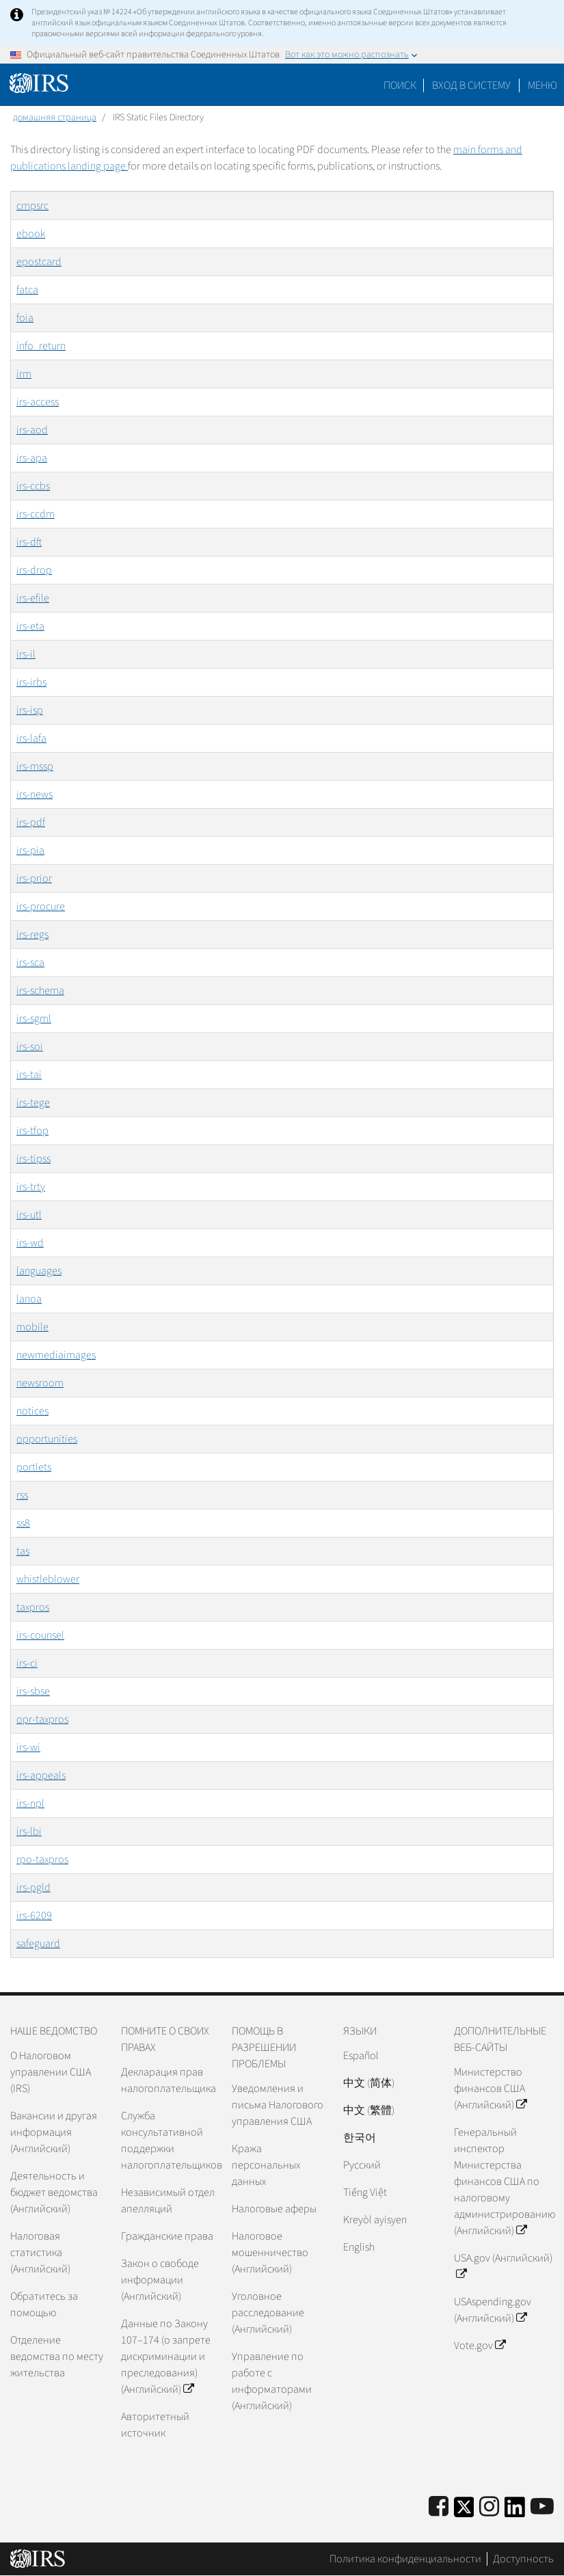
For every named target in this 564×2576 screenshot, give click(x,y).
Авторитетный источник (155, 2425)
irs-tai (29, 1074)
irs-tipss (33, 1158)
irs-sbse (33, 1691)
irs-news (34, 794)
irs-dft (29, 542)
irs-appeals (41, 1775)
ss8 (23, 1523)
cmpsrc (32, 205)
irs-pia (30, 850)
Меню (542, 85)
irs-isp (29, 710)
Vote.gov (479, 2345)
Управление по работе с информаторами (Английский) (272, 2381)
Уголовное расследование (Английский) (268, 2313)
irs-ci (27, 1663)
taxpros (32, 1607)
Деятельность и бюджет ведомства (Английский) (54, 2192)
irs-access (37, 402)
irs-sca (30, 962)
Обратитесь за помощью (44, 2304)
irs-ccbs (33, 486)
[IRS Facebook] (438, 2507)
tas (22, 1551)
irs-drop (34, 570)
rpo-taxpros (42, 1859)
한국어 (359, 2137)
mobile (32, 1326)
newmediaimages (56, 1355)
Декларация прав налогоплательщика (168, 2080)
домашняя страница (54, 117)
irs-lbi (29, 1831)
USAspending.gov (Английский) (492, 2310)
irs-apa (31, 458)
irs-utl (29, 1214)
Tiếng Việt (365, 2192)
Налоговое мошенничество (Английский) (270, 2253)
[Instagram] (489, 2507)
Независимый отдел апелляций (168, 2200)
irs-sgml (33, 1018)
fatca (27, 289)
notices (32, 1411)
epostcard (39, 261)
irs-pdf (30, 822)
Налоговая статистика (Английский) (40, 2253)
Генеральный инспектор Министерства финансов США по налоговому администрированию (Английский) (504, 2181)
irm (23, 373)
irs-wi (28, 1747)
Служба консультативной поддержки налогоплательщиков (171, 2140)
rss (22, 1495)
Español (361, 2055)
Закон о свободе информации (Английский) (160, 2280)
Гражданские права (167, 2236)
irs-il (26, 654)
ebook (30, 233)
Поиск (400, 85)
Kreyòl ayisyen (375, 2219)
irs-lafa (31, 738)
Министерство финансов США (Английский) (490, 2088)
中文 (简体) (368, 2083)
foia (24, 317)
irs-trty (30, 1186)
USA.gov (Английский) (503, 2266)
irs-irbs (31, 682)
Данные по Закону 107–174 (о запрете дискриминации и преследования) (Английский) (166, 2356)
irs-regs (32, 934)
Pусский (362, 2165)
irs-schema (40, 990)
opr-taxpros (42, 1719)
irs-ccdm (35, 514)
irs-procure (40, 906)
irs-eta (30, 626)
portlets (33, 1467)
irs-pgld (33, 1887)
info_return (41, 345)
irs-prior (34, 878)
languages (39, 1270)
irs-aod (32, 430)
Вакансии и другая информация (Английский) (53, 2132)
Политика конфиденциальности (405, 2559)
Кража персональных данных (266, 2165)
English (359, 2247)
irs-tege (33, 1102)
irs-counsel (40, 1635)
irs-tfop (32, 1130)
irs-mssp (34, 766)
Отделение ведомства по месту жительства (56, 2356)
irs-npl (30, 1803)
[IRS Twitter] (464, 2511)
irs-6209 (34, 1915)
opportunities (46, 1439)
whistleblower (47, 1579)
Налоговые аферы (274, 2208)
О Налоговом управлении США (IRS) (50, 2072)
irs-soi (29, 1046)
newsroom (40, 1383)
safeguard (38, 1943)
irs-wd (30, 1242)
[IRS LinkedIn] (515, 2511)
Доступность (523, 2559)
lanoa (29, 1298)
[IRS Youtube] (542, 2507)
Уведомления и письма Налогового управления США (277, 2105)
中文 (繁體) (368, 2110)
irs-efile (32, 598)
